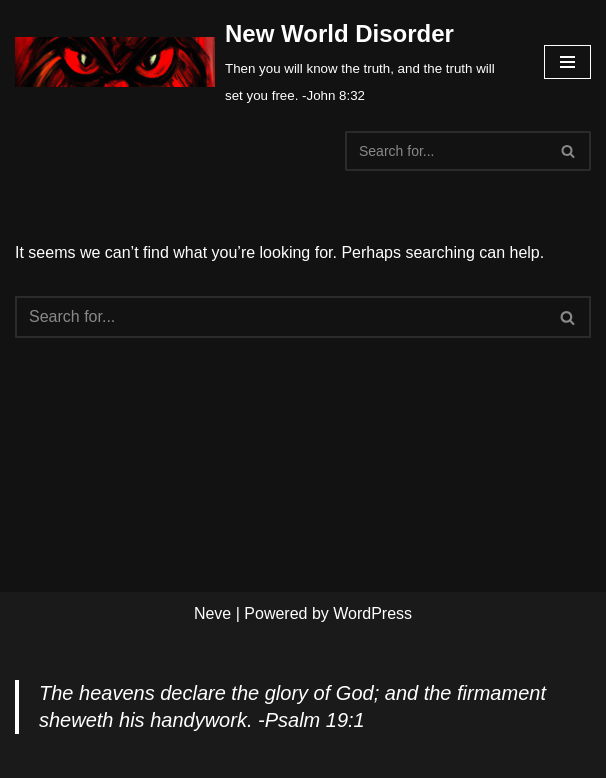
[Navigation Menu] (567, 62)
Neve (212, 613)
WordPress (372, 613)
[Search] (445, 151)
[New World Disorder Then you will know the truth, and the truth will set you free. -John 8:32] (264, 61)
